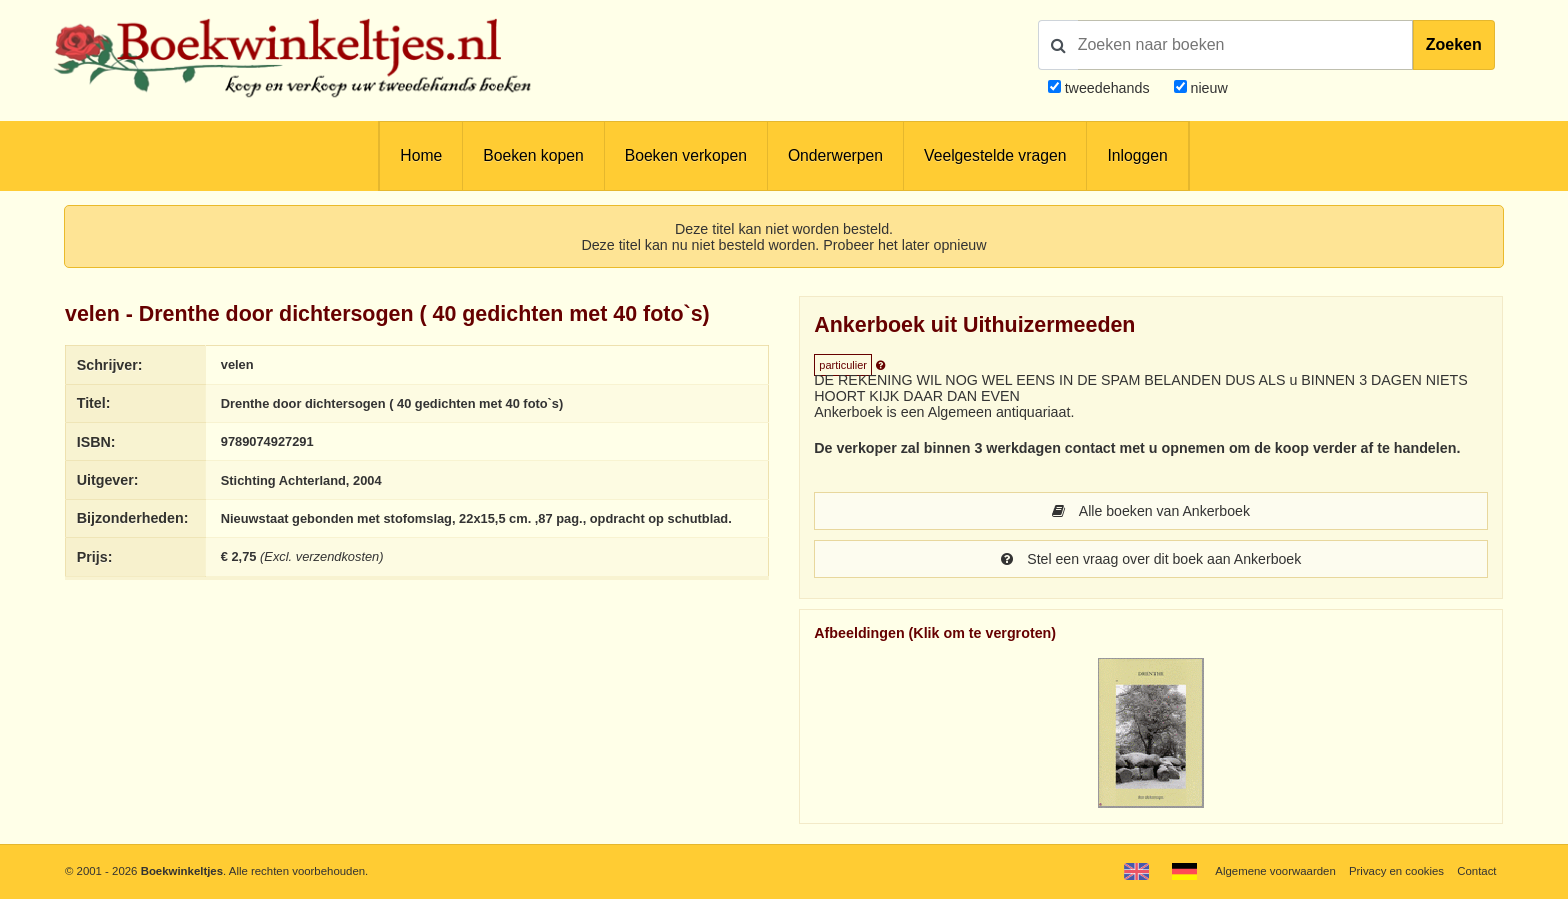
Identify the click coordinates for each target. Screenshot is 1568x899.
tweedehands (1107, 88)
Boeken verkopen (686, 155)
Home (421, 155)
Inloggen (1137, 155)
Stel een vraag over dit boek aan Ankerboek (1150, 559)
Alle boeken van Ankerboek (1151, 511)
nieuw (1207, 88)
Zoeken (1454, 44)
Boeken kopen (533, 155)
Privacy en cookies (1396, 871)
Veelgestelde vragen (995, 155)
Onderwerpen (835, 155)
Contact (1476, 871)
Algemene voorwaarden (1275, 871)
